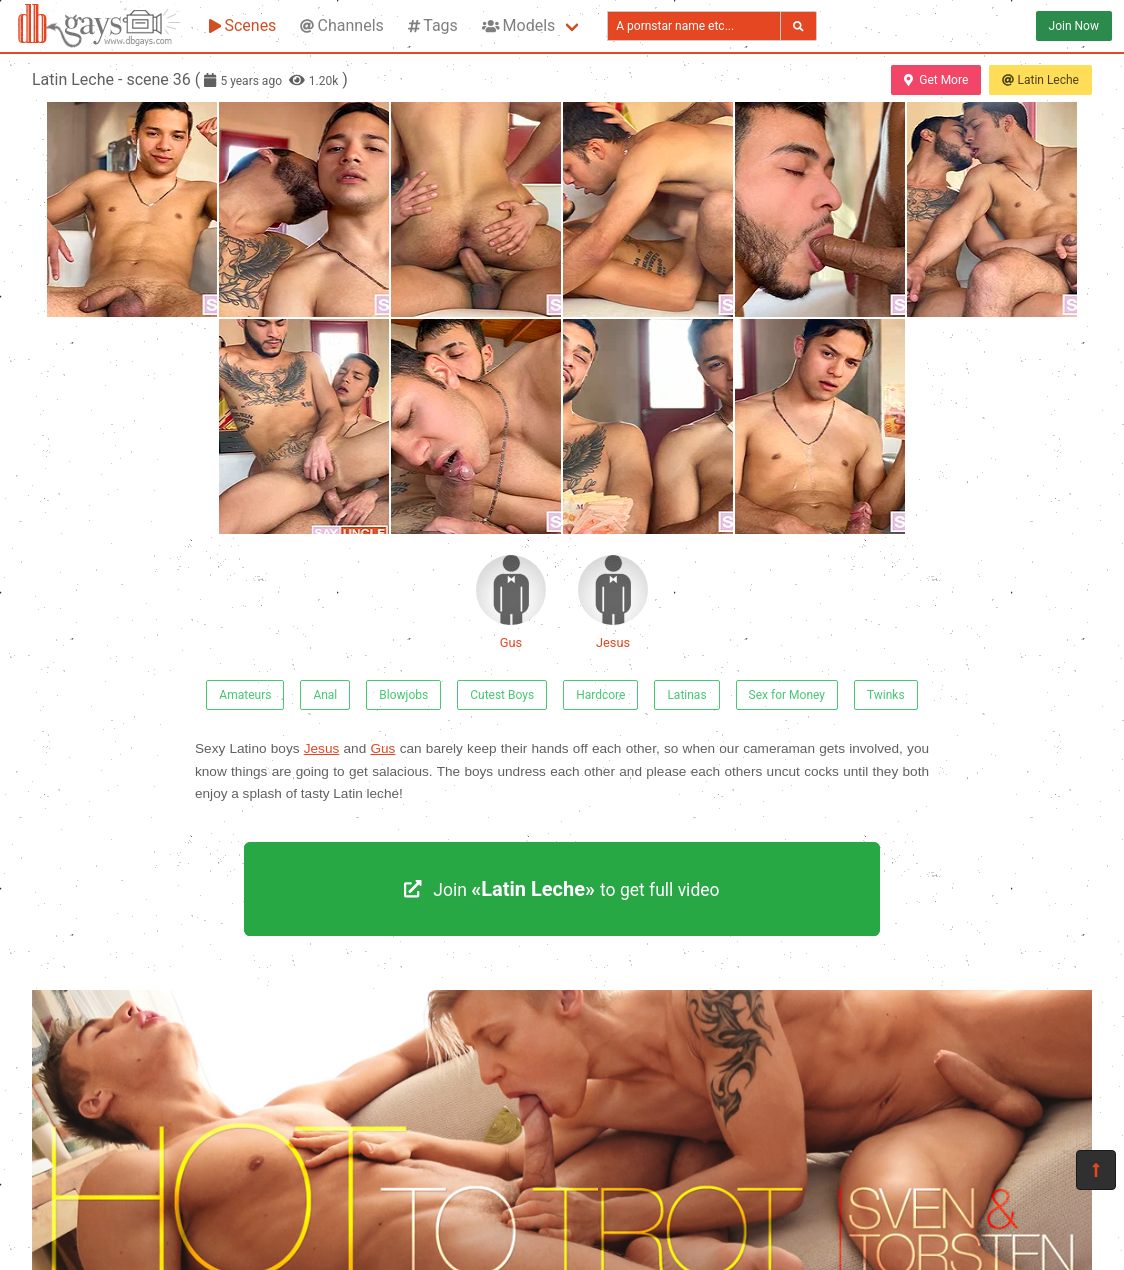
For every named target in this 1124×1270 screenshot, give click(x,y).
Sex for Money (787, 695)
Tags (433, 25)
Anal (325, 695)
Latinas (686, 695)
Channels (341, 25)
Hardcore (600, 695)
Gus (511, 602)
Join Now (1074, 26)
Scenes (242, 25)
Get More (936, 80)
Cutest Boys (502, 695)
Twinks (886, 695)
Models (518, 25)
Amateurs (245, 695)
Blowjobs (403, 695)
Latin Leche (1040, 80)
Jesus (613, 602)
